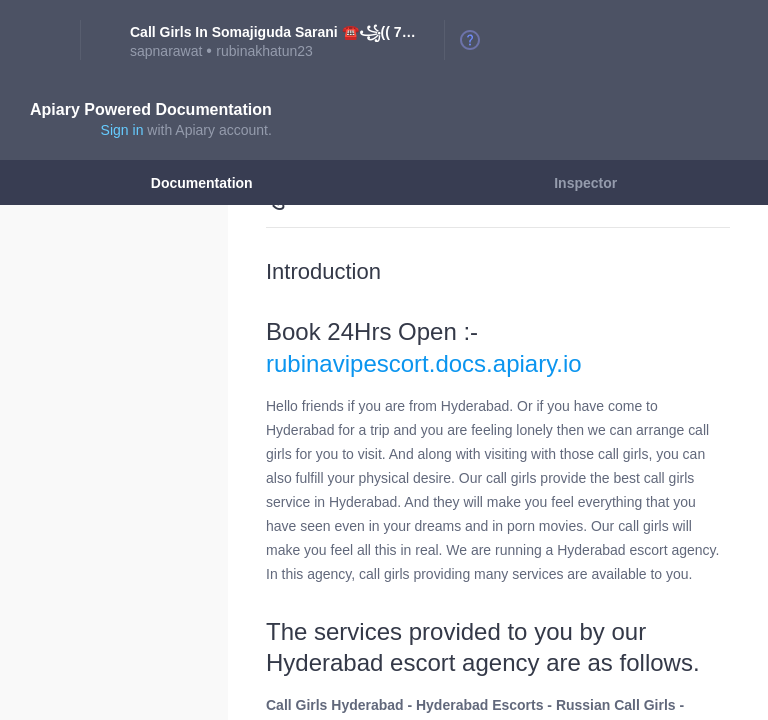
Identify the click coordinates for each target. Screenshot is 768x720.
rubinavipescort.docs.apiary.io (424, 363)
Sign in (122, 130)
